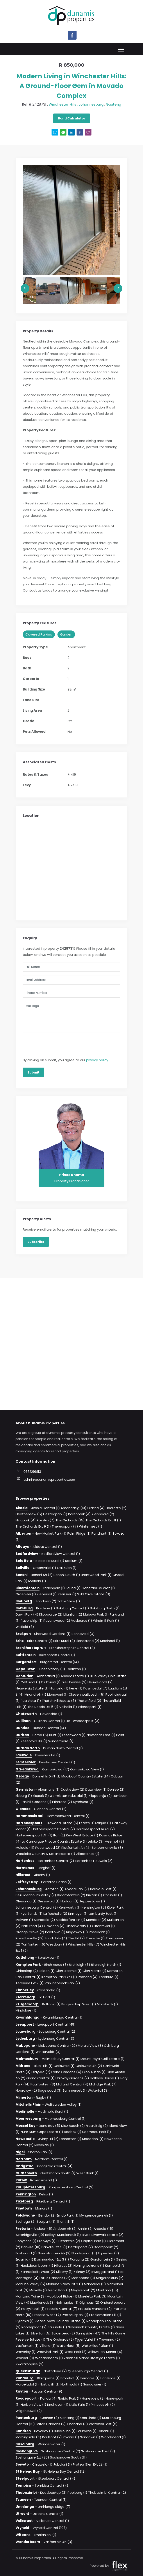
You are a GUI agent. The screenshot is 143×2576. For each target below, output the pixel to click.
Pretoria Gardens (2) (95, 2308)
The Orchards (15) (70, 1520)
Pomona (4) (88, 1977)
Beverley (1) (43, 2431)
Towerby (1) (95, 1938)
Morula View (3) (90, 2045)
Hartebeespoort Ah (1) (34, 1835)
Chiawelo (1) (42, 2464)
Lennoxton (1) (70, 2138)
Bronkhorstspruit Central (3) (72, 1647)
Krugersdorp (27, 2004)
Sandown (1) (90, 2437)
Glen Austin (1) (94, 2072)
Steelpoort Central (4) (56, 2478)
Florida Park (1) (69, 2398)
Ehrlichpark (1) (54, 1588)
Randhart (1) (101, 1533)
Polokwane (25, 2215)
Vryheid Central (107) (50, 2527)
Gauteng (113, 104)
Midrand (23, 2065)
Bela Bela (24, 1560)
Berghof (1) (47, 1867)
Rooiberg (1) (77, 2492)
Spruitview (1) (48, 1957)
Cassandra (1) (48, 1990)
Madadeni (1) (93, 2138)
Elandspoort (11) (84, 2253)
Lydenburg (25, 2038)
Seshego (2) (26, 2221)
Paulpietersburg (30, 2187)
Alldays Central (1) (47, 1546)
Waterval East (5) (103, 2424)
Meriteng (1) (69, 2417)
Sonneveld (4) (83, 1633)
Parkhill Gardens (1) (36, 1801)
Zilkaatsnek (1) (87, 1853)
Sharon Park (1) (40, 2152)
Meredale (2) (44, 1919)
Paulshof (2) (52, 2437)
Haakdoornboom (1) (37, 2265)
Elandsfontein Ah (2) (54, 2253)
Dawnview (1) (96, 1789)
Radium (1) (73, 1560)
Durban (22, 1735)
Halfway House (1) (104, 2078)
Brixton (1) (94, 1895)
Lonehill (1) (106, 2431)
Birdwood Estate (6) (62, 1823)
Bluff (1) (55, 1735)
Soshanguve (27, 2451)
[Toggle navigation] (121, 50)
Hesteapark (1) (55, 1514)
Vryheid (22, 2527)
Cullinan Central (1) (49, 1721)
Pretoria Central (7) (61, 2308)
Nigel (20, 2152)
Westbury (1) (56, 1944)
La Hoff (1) (47, 1997)
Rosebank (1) (99, 1932)
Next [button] (118, 288)
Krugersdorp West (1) (78, 2004)
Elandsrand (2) (87, 1640)
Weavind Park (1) (50, 2351)
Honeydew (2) (93, 2398)
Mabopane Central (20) (57, 2045)
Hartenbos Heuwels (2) (94, 1860)
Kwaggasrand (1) (105, 2271)
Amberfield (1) (48, 1676)
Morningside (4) (28, 2437)
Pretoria (23, 2228)
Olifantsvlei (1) (103, 1926)
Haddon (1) (70, 1901)
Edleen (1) (47, 1970)
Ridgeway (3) (77, 1932)
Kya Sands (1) (32, 1913)
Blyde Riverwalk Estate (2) (102, 2234)
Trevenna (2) (109, 2339)
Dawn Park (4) (27, 1614)
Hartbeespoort (29, 1823)
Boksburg (24, 1608)
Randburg (25, 2378)
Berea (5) (40, 1735)
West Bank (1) (87, 2173)
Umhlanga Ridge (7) (54, 2506)
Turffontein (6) (33, 1944)
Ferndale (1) (90, 2378)
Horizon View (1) (33, 2404)
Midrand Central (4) (72, 2084)
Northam (24, 2159)
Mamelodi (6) (95, 2284)
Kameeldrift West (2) (38, 2271)
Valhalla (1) (68, 1706)
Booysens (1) (26, 2241)
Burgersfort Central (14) (59, 1662)
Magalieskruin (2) (109, 2278)
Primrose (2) (62, 1801)
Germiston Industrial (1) (69, 1795)
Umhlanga (25, 2506)
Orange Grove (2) (30, 1932)
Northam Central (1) (51, 2159)
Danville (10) (31, 2247)
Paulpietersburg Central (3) (71, 2187)
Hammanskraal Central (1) (68, 1816)
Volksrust (24, 2520)
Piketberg (24, 2201)
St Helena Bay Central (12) (64, 2471)
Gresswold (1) (49, 1901)
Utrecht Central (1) (48, 2513)
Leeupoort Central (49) (57, 2024)
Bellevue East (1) (103, 1889)
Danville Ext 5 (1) (54, 2247)
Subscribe (35, 1242)
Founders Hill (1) (47, 1755)
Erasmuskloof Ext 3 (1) (51, 2259)
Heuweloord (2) (100, 1682)
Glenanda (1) (26, 1901)
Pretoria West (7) (46, 2314)
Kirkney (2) (82, 2271)
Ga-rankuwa (27, 1769)
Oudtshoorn (26, 2173)
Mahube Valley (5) (30, 2284)
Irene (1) (75, 1688)
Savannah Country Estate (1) (91, 2327)
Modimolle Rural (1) (53, 2111)
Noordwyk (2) (26, 2090)
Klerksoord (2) (103, 1514)
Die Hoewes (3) (74, 1682)
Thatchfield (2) (89, 1700)
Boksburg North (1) (105, 1608)
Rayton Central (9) (47, 2391)
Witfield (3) (25, 1626)
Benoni (21, 1574)
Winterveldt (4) (48, 2051)
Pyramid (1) (25, 2321)
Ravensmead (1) (43, 2180)
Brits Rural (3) (64, 1640)
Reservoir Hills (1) (34, 1741)
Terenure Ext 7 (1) (30, 1983)
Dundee (22, 1728)
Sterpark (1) (46, 2221)
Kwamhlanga (27, 2017)
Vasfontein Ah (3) (57, 2541)
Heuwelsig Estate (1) (32, 1688)
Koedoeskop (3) (53, 2492)
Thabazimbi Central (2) (107, 2492)
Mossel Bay (25, 2125)
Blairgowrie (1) (48, 2378)
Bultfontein (26, 1655)
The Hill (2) (76, 1938)
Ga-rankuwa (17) (55, 1769)
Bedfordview (27, 1553)
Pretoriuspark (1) (75, 2314)
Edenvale (24, 1755)
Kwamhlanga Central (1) (62, 2017)
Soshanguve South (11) (68, 2457)
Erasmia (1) (24, 2259)
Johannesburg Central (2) (37, 1907)
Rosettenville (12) (30, 1938)
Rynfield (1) (37, 1581)
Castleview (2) (72, 1789)
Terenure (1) (108, 1977)
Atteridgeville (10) (30, 2234)
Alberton (23, 1533)
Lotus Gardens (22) (55, 2278)
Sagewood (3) (50, 2090)
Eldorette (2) (116, 1508)
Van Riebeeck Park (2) (62, 1983)
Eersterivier (26, 1762)
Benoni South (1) (67, 1574)
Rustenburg (26, 2417)
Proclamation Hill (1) (105, 2314)
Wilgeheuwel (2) (29, 2410)
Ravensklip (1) (32, 1620)
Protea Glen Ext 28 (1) (90, 2464)
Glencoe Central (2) (50, 1808)
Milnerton (24, 2097)
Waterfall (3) (98, 2090)
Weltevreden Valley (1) (63, 2104)
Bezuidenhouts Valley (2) (36, 1895)
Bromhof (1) (70, 2378)
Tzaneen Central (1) (50, 2499)
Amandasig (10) (73, 1508)
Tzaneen (23, 2499)
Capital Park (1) (93, 2241)
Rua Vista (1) (31, 1700)
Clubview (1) (51, 1682)
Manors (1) (43, 2208)
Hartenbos (25, 1860)
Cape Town (25, 1669)
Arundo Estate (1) (75, 1676)
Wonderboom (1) (49, 2358)
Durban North (28, 1748)
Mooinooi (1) (110, 1640)
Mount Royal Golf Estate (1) (102, 2058)
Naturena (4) (32, 1926)
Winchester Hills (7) (83, 1944)
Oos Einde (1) (90, 2417)
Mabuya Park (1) (96, 1614)
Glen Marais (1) (94, 1970)
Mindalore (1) (26, 2010)
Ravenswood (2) (56, 1620)
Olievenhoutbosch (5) (87, 1694)
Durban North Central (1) (63, 1748)
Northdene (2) (55, 2371)
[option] (71, 220)
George (22, 1776)
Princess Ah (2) (103, 2404)
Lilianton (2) (72, 1614)
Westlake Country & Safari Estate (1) (45, 1853)
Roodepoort (26, 2398)
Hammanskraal (29, 1816)
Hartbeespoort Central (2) (53, 1829)
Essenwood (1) (74, 1735)
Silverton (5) (40, 2333)
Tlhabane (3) (77, 2424)
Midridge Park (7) (103, 2084)
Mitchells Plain (28, 2104)
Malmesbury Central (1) (61, 2058)
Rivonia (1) (71, 2437)
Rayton (22, 2391)
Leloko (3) (96, 1841)
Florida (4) (48, 2398)
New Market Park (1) (50, 1533)
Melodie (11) (25, 1847)
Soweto (22, 2464)
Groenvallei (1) (44, 1567)
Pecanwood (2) (48, 1847)
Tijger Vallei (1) (86, 2339)
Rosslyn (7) (46, 1520)
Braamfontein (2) (71, 1895)
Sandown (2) (46, 1601)
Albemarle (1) (49, 1789)
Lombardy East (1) (103, 1913)
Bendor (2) (47, 2215)
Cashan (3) (49, 2417)
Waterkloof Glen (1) (97, 2345)
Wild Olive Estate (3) (93, 1594)
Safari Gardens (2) (51, 2424)
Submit (33, 1072)
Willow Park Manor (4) (105, 2351)
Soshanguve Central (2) (60, 2451)
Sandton (23, 2431)
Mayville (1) (38, 2290)
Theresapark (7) (65, 1526)
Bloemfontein (27, 1588)
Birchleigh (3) (79, 1964)
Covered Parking (38, 634)
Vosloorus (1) (81, 1620)
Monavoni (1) (57, 1694)
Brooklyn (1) (46, 2241)
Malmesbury (27, 2058)
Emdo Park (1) (68, 2215)
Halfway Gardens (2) (72, 2078)
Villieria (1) (47, 2345)
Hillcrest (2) (63, 2265)
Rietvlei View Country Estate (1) (60, 2321)
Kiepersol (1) (47, 1594)
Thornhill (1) (65, 2221)
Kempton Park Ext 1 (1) (59, 1977)
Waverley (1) (26, 2351)
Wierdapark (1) (90, 1706)
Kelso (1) (46, 2194)
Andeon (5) (43, 2228)
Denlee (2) (116, 1789)
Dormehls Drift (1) (46, 1776)
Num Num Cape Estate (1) (42, 2131)
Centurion (24, 1676)
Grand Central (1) (40, 2078)
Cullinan (23, 1721)
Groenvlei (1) (26, 1594)
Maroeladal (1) (27, 2384)
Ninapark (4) (26, 1520)
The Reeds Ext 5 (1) (42, 1706)
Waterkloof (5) (68, 2345)
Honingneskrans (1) (88, 2265)
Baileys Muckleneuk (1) (63, 2234)
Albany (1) (42, 1874)
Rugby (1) (43, 2097)
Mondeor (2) (96, 1919)
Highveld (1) (59, 1688)
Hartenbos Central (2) (56, 1860)
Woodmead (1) (113, 2437)
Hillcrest (23, 1874)
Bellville (22, 1567)
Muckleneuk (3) (42, 2302)
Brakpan (23, 1633)
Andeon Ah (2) (65, 2228)
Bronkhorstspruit (31, 1647)
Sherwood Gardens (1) (52, 1633)
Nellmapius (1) (67, 2302)
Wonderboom (28, 2541)
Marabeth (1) (107, 2004)
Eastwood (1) (26, 2253)
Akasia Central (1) (45, 1508)
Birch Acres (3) (56, 1964)
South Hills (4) (56, 1938)
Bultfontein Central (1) (57, 1655)
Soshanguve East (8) (98, 2451)
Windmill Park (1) (106, 1620)
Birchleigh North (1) (106, 1964)
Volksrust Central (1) (52, 2520)
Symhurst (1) (83, 1801)
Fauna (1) (73, 1588)
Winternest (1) (90, 1526)
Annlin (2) (85, 2228)
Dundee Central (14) (49, 1728)
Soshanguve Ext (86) (32, 2457)
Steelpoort (25, 2478)
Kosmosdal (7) (95, 1688)
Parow (21, 2180)
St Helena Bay (28, 2471)
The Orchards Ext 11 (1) (103, 1520)
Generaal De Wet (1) (98, 1588)
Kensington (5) (94, 1907)
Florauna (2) (79, 2259)
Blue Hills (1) (43, 2065)
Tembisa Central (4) (51, 2485)
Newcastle (25, 2138)
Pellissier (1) (67, 1594)
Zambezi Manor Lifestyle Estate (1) (92, 2358)
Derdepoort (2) (80, 2247)
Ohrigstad (25, 2166)
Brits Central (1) (39, 1640)
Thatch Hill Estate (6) (59, 1700)
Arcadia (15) (103, 2228)
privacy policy (97, 1060)
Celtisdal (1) (30, 1682)
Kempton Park (28, 1964)
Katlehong (25, 1957)
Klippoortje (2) (51, 1614)
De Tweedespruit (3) (83, 1721)
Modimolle (25, 2111)
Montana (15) (107, 2290)
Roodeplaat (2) (34, 2327)
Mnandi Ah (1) (35, 1694)
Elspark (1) (41, 1795)
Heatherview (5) (29, 1514)
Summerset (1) (75, 2090)
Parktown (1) (55, 1932)
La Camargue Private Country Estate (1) (54, 1841)
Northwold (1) (71, 2384)
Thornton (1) (76, 1669)
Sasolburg (25, 2444)
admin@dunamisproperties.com (49, 1479)
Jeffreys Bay (27, 1882)
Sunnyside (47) (88, 2333)
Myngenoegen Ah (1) (96, 2215)
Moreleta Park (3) (92, 2296)
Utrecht (22, 2513)
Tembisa (23, 2485)
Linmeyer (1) (78, 1913)
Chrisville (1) (112, 1895)
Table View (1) (68, 1601)
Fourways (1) (87, 2431)
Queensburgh (28, 2371)
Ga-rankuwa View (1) (87, 1769)
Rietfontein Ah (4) (76, 1847)
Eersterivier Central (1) (57, 1762)
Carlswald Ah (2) (88, 2065)
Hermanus (25, 1867)
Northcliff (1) (50, 2384)
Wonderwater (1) (51, 2444)
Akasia (22, 1508)
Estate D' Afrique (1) (95, 1823)
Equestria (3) (108, 2253)
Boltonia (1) (51, 2004)
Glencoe (23, 1808)
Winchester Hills (63, 104)
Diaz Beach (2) (73, 2125)
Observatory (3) (52, 1669)
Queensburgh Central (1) (88, 2371)
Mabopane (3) (83, 2278)
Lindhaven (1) (57, 2404)
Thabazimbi (26, 2492)
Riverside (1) (44, 2145)
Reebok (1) (72, 2131)
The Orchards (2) (60, 2339)
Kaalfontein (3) (42, 2084)
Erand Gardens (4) (66, 2072)
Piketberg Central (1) (53, 2201)
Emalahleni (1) (45, 2534)
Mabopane (25, 2045)
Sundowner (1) (94, 2384)
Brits (20, 1640)
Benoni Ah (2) (42, 1574)
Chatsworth (26, 1713)
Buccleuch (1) (65, 2431)
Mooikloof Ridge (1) (62, 2296)
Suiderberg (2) (63, 2333)
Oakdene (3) (54, 1926)
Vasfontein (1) (27, 2345)
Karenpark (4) (79, 1514)
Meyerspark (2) (83, 2290)
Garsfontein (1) (102, 2259)
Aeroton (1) (54, 1889)
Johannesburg (91, 104)
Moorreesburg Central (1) (65, 2118)
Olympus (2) (89, 2302)
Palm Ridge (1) (79, 1533)
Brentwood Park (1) (96, 1574)
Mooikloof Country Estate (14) (85, 1776)
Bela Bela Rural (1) (50, 1560)
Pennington (26, 2194)
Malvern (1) (24, 1919)
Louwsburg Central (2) (57, 2031)
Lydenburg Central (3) (56, 2038)
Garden (66, 634)
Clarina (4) (96, 1508)
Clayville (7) (40, 2072)
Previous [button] (25, 288)
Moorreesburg (28, 2118)
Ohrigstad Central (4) (55, 2166)
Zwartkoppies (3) (30, 2364)
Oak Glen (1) (67, 1567)
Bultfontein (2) (68, 2241)
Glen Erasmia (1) (68, 1970)
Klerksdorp (25, 1997)
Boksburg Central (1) (72, 1608)
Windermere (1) (60, 1741)
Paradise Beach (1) (56, 1882)
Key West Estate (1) (82, 1835)
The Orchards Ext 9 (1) (33, 1526)
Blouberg (24, 1601)
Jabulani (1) (62, 2464)
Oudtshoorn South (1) (57, 2173)
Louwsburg (26, 2031)
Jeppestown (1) (92, 1901)
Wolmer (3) (25, 2358)
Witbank (23, 2534)
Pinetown (24, 2208)
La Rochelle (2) (55, 1913)
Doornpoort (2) (106, 2247)
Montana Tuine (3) (31, 2296)
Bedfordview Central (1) (60, 1553)
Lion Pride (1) (110, 2378)
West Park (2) (75, 2351)
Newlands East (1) (101, 1735)
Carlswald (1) (64, 2065)
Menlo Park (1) (59, 2290)
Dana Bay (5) (49, 2125)
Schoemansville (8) (107, 1847)
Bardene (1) (45, 1608)
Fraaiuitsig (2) (97, 2125)
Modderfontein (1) (70, 1919)
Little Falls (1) (79, 2404)
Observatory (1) (78, 1926)
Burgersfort (26, 1662)
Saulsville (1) (57, 2327)
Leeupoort (25, 2024)
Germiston (25, 1789)
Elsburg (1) (24, 1795)
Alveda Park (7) (76, 1889)
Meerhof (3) (114, 1841)
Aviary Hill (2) (48, 2138)
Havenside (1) (51, 1713)
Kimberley (25, 1990)
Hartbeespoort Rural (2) (95, 1829)
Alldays (22, 1546)
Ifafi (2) (59, 1835)
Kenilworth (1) (70, 1907)
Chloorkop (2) (27, 1970)
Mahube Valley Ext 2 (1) (64, 2284)
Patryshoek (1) (33, 2308)
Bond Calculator (71, 118)
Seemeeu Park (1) (96, 2131)
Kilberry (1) (64, 2271)
